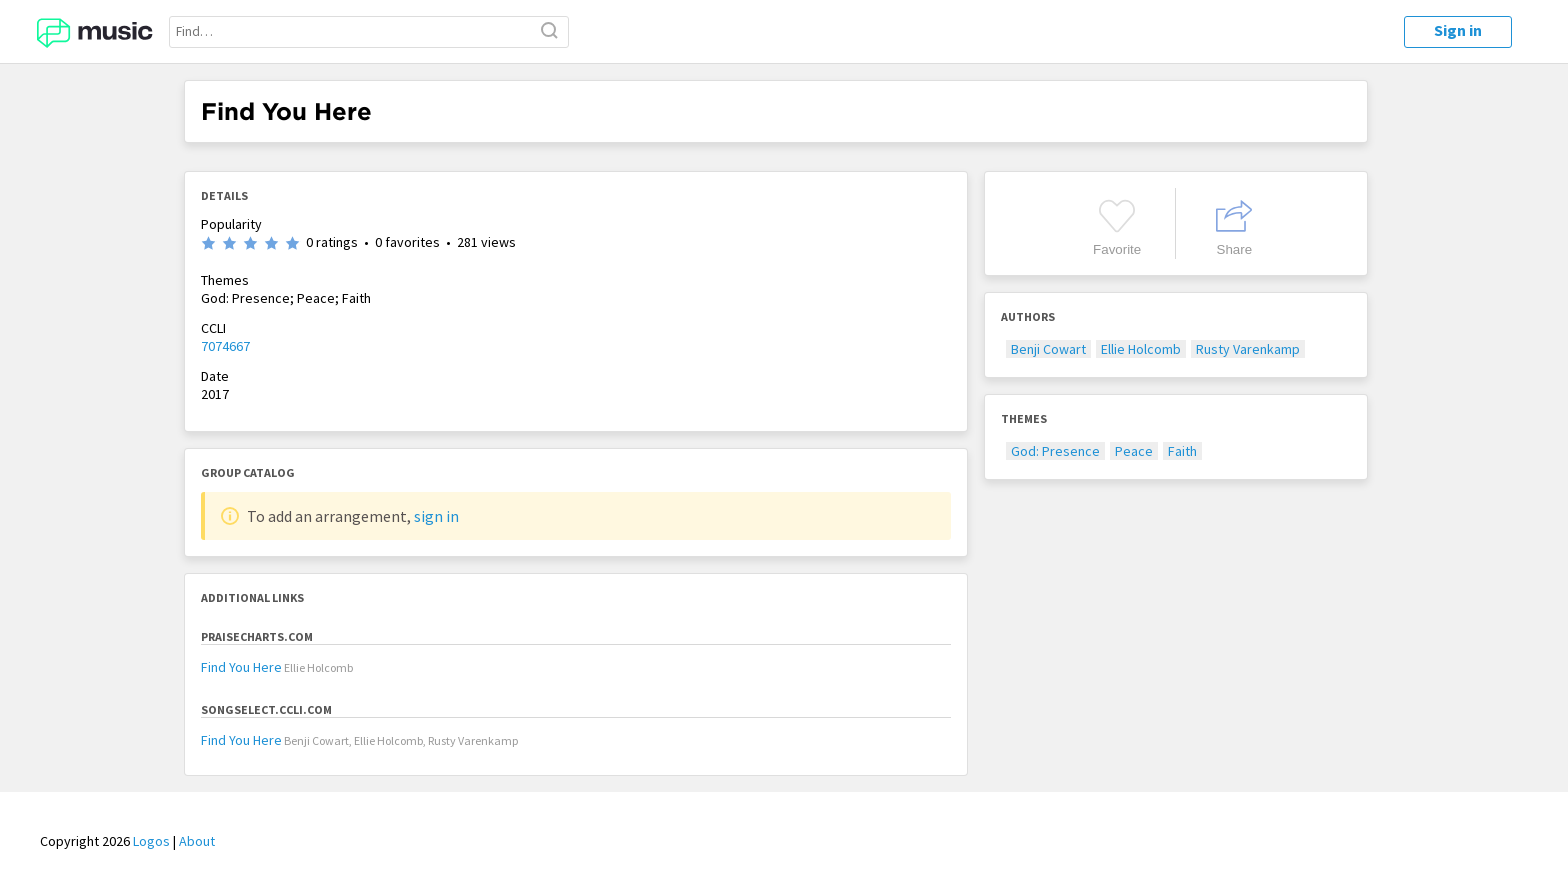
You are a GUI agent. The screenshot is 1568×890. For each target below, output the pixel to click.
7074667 (225, 346)
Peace (1134, 451)
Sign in (1458, 30)
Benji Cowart (1048, 349)
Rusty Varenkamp (1248, 349)
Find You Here (241, 667)
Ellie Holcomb (1141, 349)
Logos (151, 841)
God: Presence (1055, 451)
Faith (1182, 451)
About (197, 841)
